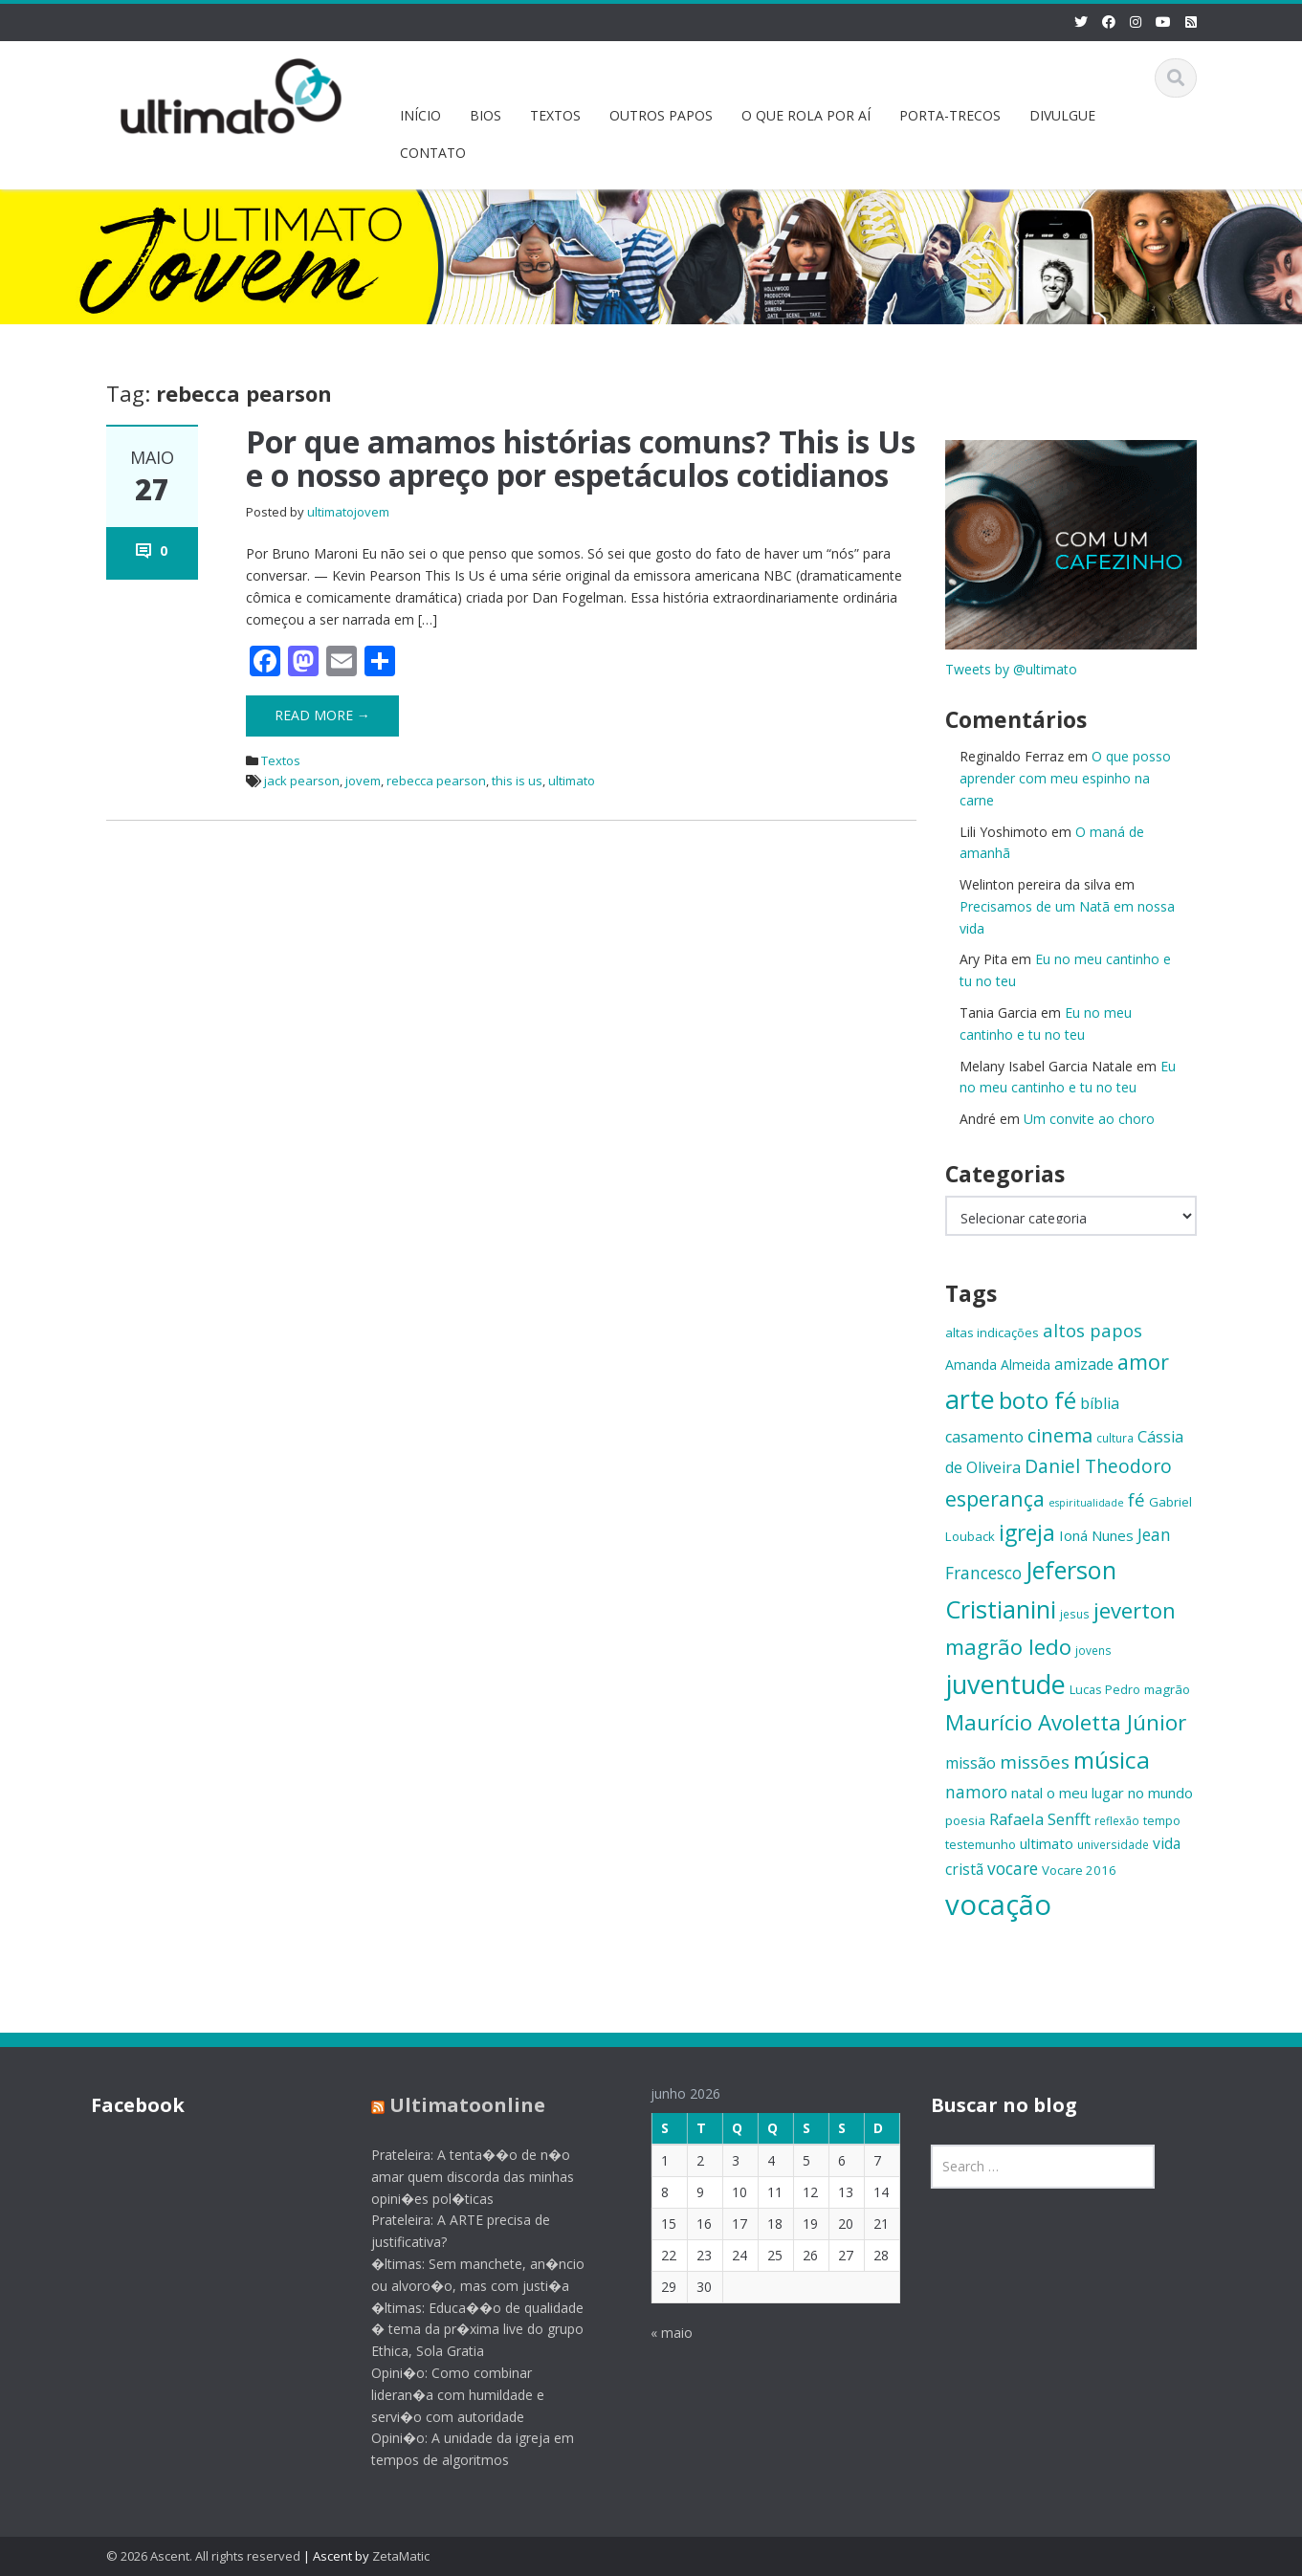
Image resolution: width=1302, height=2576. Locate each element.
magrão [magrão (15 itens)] (1167, 1689)
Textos (280, 760)
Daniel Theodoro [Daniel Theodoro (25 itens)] (1098, 1466)
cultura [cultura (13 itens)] (1115, 1437)
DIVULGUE (1062, 115)
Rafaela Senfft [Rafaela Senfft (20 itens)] (1040, 1819)
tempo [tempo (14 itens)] (1162, 1820)
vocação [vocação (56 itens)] (998, 1904)
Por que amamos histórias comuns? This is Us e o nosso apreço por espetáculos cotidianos (581, 458)
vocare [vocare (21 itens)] (1012, 1869)
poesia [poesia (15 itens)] (965, 1820)
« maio (656, 2332)
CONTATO (433, 152)
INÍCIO (420, 115)
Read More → (322, 715)
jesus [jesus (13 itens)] (1075, 1613)
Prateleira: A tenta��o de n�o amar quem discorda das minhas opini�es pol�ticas (456, 2177)
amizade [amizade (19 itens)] (1084, 1364)
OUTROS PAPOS (661, 115)
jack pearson (302, 780)
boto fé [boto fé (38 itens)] (1037, 1400)
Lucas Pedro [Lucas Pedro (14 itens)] (1105, 1689)
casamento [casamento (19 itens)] (984, 1436)
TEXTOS (555, 115)
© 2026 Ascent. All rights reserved (203, 2556)
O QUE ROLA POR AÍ (806, 115)
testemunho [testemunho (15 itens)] (980, 1844)
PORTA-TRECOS (950, 115)
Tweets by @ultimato (1011, 669)
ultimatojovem (348, 511)
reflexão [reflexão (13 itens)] (1116, 1820)
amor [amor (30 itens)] (1143, 1362)
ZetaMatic (401, 2556)
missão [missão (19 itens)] (970, 1762)
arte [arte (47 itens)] (970, 1399)
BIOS (485, 115)
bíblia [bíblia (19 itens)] (1099, 1403)
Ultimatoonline (451, 2105)
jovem (363, 780)
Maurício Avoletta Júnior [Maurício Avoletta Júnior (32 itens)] (1065, 1722)
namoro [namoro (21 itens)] (976, 1792)
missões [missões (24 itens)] (1035, 1762)
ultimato (571, 780)
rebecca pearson (436, 780)
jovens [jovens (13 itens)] (1093, 1650)
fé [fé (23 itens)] (1136, 1499)
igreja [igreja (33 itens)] (1027, 1533)
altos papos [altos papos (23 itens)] (1092, 1330)
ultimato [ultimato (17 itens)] (1046, 1843)
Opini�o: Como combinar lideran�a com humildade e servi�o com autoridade (441, 2395)
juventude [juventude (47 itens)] (1005, 1684)
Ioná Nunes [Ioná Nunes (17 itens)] (1096, 1535)
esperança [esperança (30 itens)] (995, 1498)
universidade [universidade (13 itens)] (1113, 1844)
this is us (517, 780)
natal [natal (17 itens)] (1027, 1792)
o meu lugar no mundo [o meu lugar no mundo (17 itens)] (1120, 1792)
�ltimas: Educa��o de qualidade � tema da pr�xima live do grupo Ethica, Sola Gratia (461, 2330)
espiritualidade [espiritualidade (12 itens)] (1086, 1502)
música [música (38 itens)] (1111, 1759)
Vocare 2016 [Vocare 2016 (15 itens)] (1079, 1870)
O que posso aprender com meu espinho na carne (1065, 778)
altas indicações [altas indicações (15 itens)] (992, 1332)
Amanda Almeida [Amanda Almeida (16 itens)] (997, 1364)
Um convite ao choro (1089, 1119)
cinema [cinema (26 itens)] (1059, 1435)
